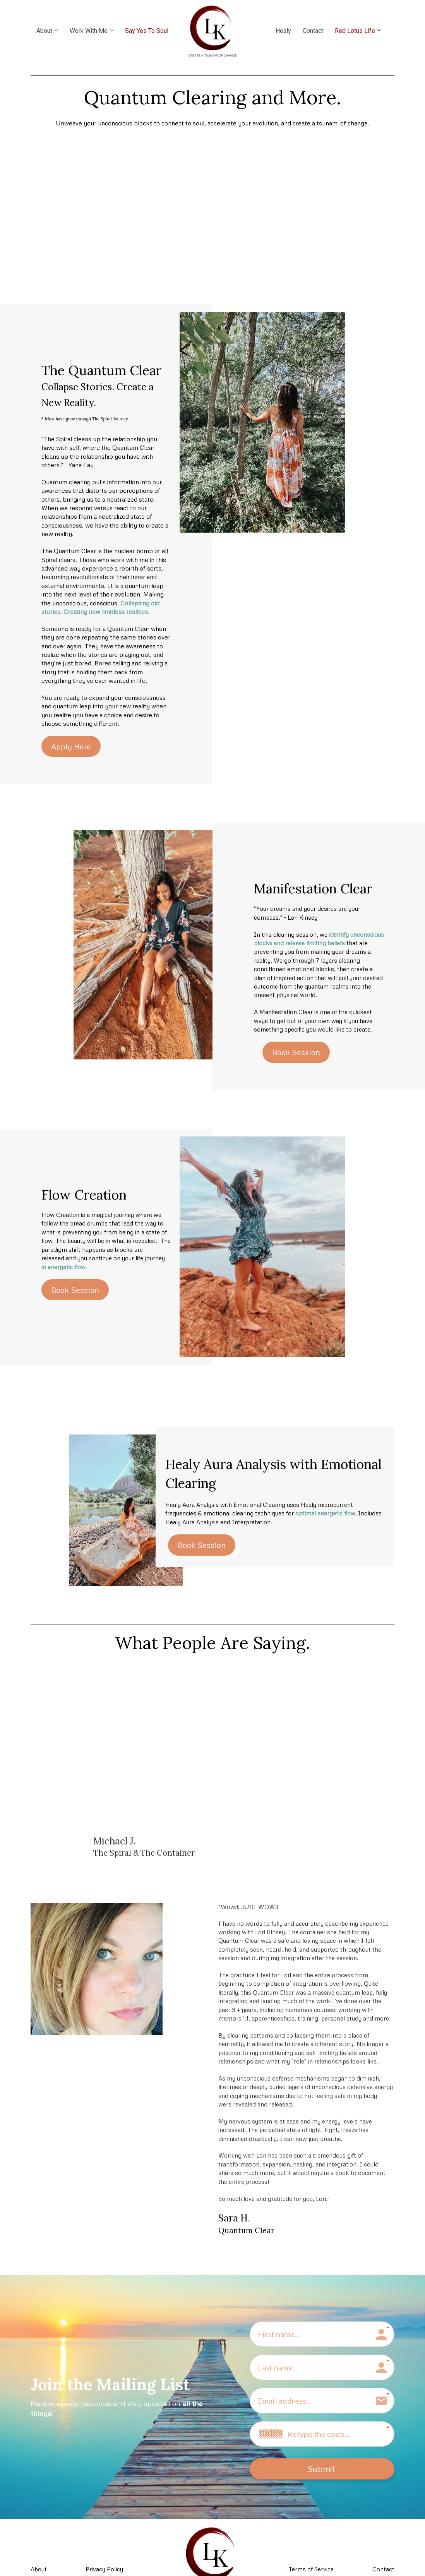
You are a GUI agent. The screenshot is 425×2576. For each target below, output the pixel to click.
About (44, 30)
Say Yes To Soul (146, 30)
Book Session (296, 1052)
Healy (283, 30)
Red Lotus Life (355, 30)
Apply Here (71, 746)
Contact (313, 30)
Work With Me (89, 30)
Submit (322, 2471)
